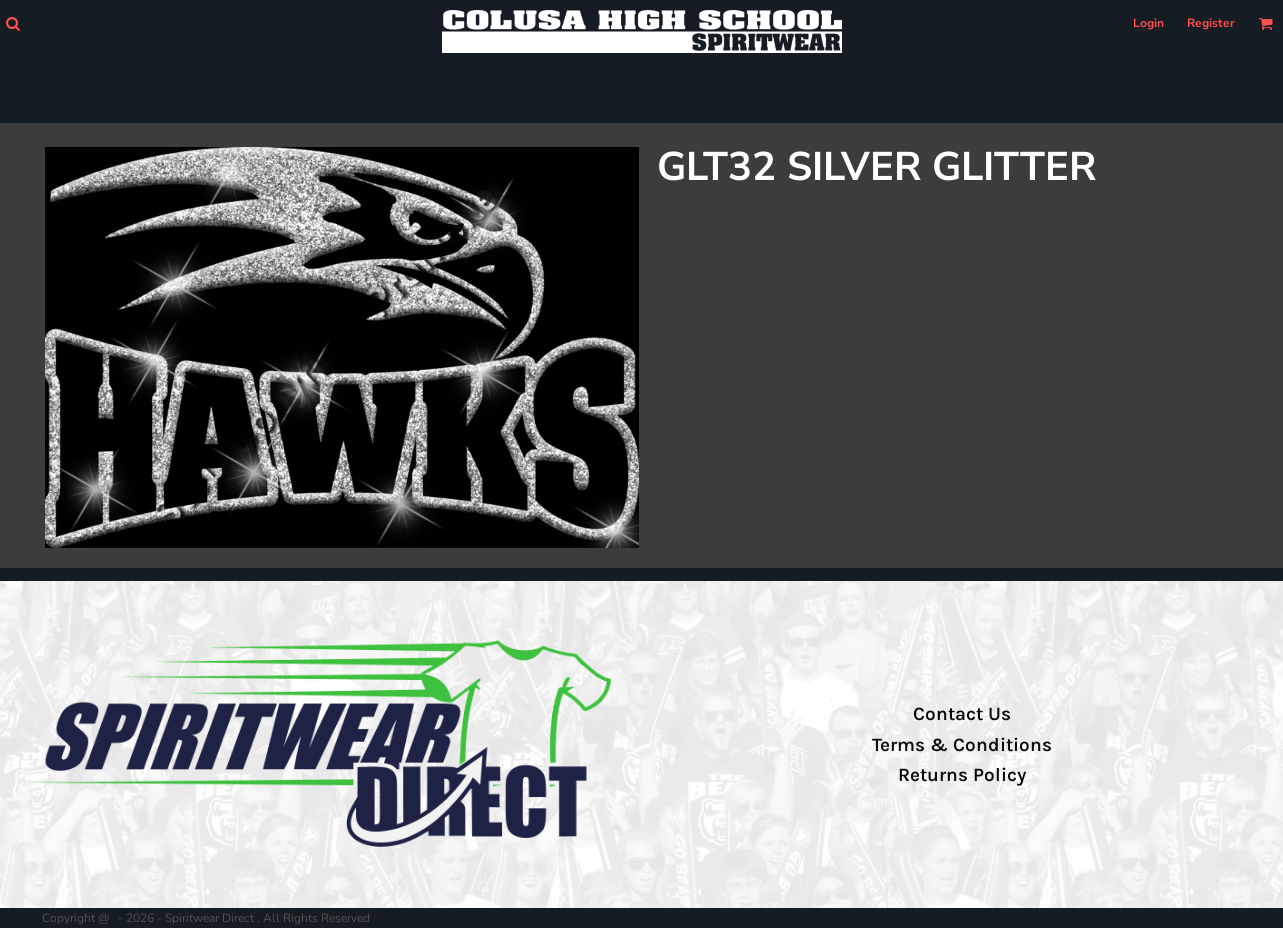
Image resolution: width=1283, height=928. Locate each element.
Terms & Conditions (962, 745)
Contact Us (962, 714)
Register (1211, 23)
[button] (12, 23)
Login (1148, 23)
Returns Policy (962, 775)
